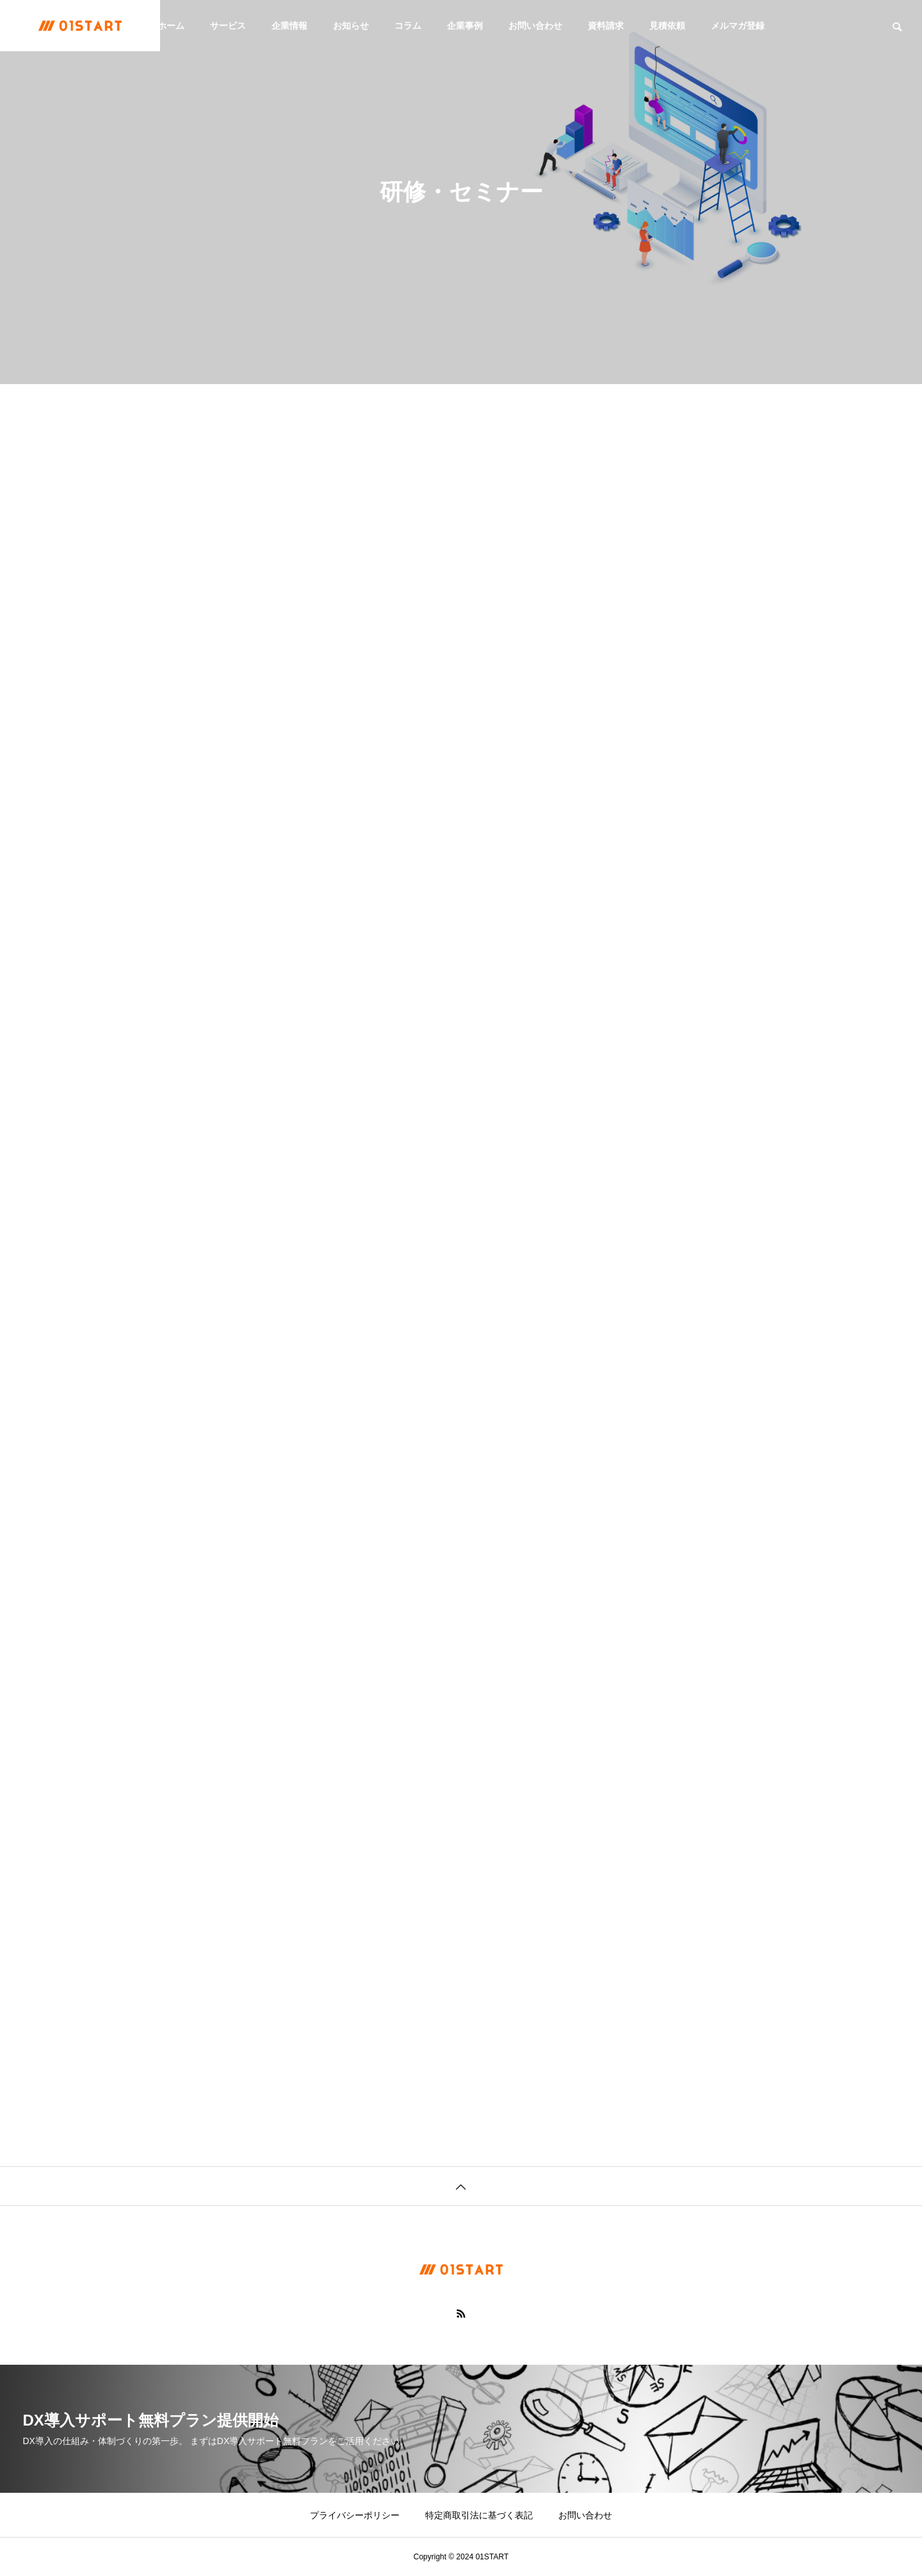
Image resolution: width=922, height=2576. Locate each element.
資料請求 (606, 25)
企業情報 (289, 25)
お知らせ (351, 25)
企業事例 (465, 25)
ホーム (171, 25)
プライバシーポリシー (355, 2515)
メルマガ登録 (737, 25)
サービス (228, 25)
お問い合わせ (535, 25)
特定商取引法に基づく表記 (479, 2515)
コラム (407, 25)
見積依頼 (667, 25)
